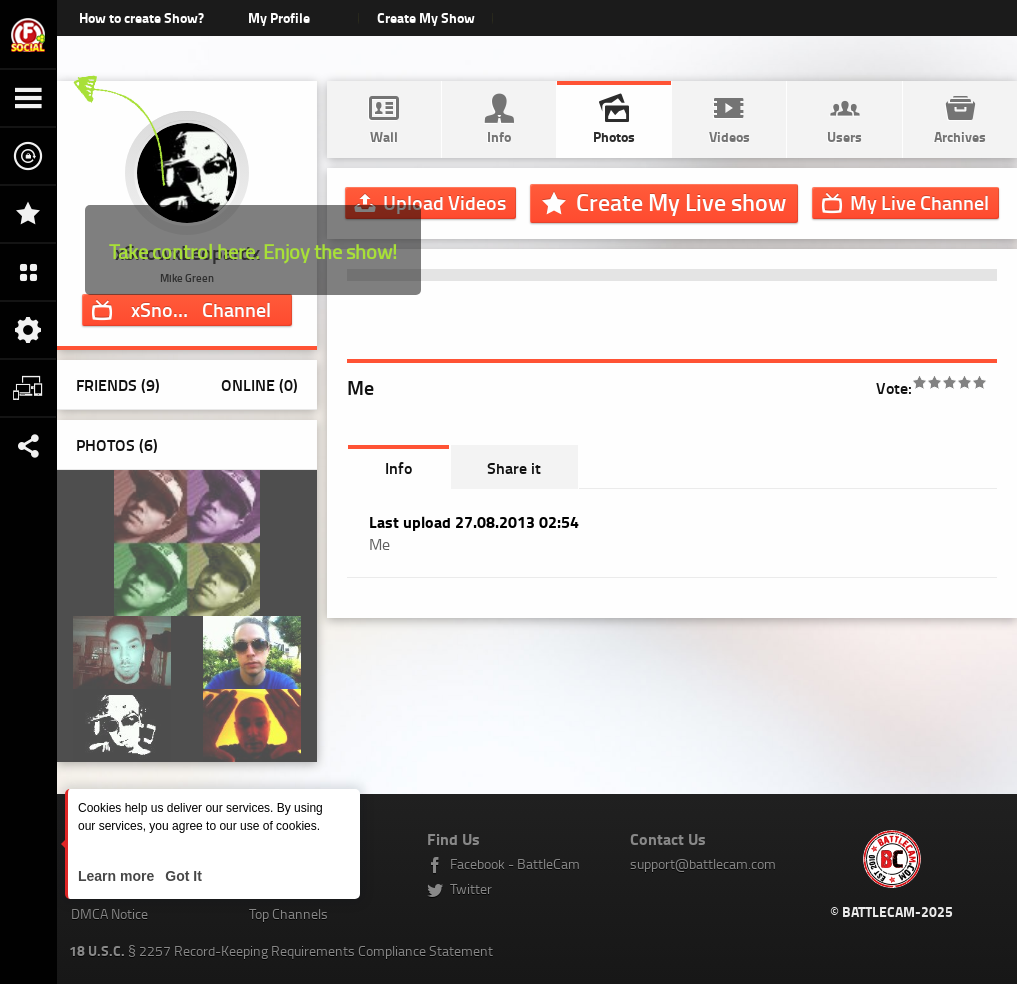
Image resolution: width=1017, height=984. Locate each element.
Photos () (117, 444)
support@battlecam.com (703, 863)
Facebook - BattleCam (515, 863)
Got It (181, 876)
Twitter (471, 888)
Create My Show (426, 17)
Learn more (118, 876)
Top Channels (288, 913)
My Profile (279, 17)
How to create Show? (141, 17)
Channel (203, 309)
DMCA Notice (109, 913)
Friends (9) (118, 384)
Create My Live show (681, 202)
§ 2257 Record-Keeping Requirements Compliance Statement (281, 950)
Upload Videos (444, 202)
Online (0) (259, 384)
